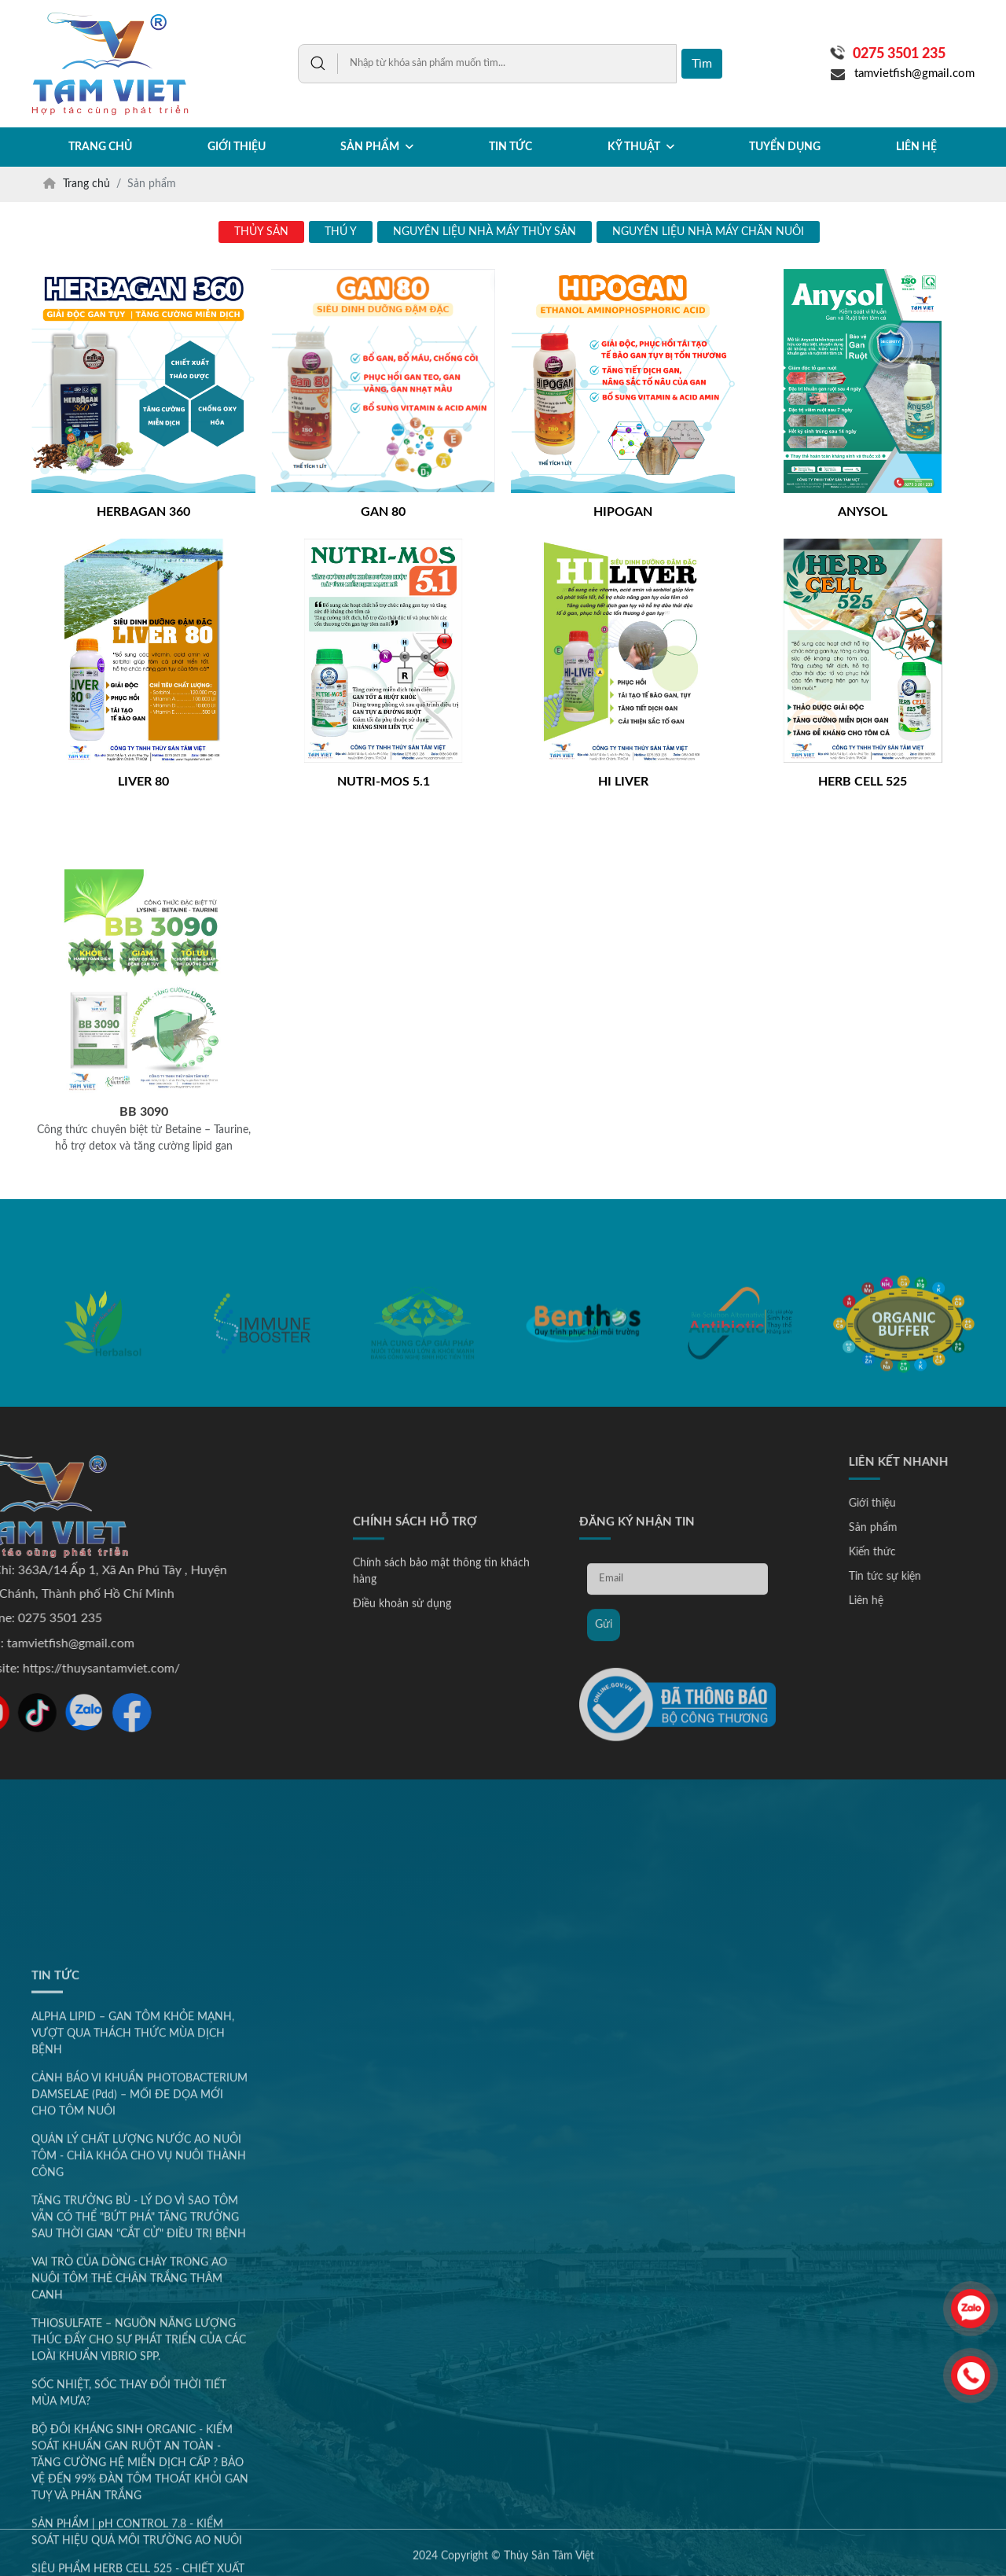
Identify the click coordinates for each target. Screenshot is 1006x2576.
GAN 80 (383, 512)
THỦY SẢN (261, 231)
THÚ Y (341, 231)
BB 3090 (143, 1274)
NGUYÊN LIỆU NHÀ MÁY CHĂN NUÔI (708, 231)
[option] (102, 1378)
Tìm (702, 63)
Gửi (603, 1781)
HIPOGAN (622, 512)
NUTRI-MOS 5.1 (383, 781)
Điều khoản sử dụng (402, 1761)
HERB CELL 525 (862, 781)
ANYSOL (862, 512)
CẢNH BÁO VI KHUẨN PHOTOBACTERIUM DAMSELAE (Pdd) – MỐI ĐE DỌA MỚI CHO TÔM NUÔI (139, 2464)
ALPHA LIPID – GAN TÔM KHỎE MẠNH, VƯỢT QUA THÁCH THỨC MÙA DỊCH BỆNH (132, 2403)
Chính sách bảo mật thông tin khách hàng (441, 1728)
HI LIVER (623, 781)
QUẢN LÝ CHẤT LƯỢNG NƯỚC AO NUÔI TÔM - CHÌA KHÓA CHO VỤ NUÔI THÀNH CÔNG (138, 2526)
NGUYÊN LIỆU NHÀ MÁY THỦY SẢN (484, 231)
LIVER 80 (143, 781)
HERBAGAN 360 (143, 512)
